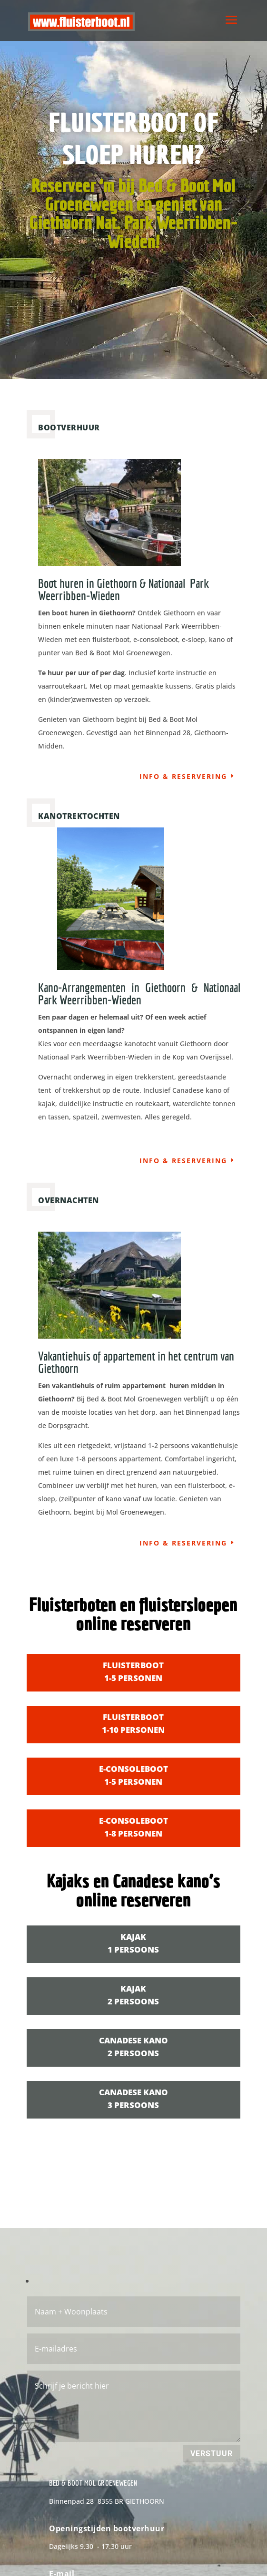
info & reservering (183, 776)
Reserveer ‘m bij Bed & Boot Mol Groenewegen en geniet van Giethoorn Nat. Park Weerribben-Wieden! (133, 215)
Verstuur (211, 2453)
